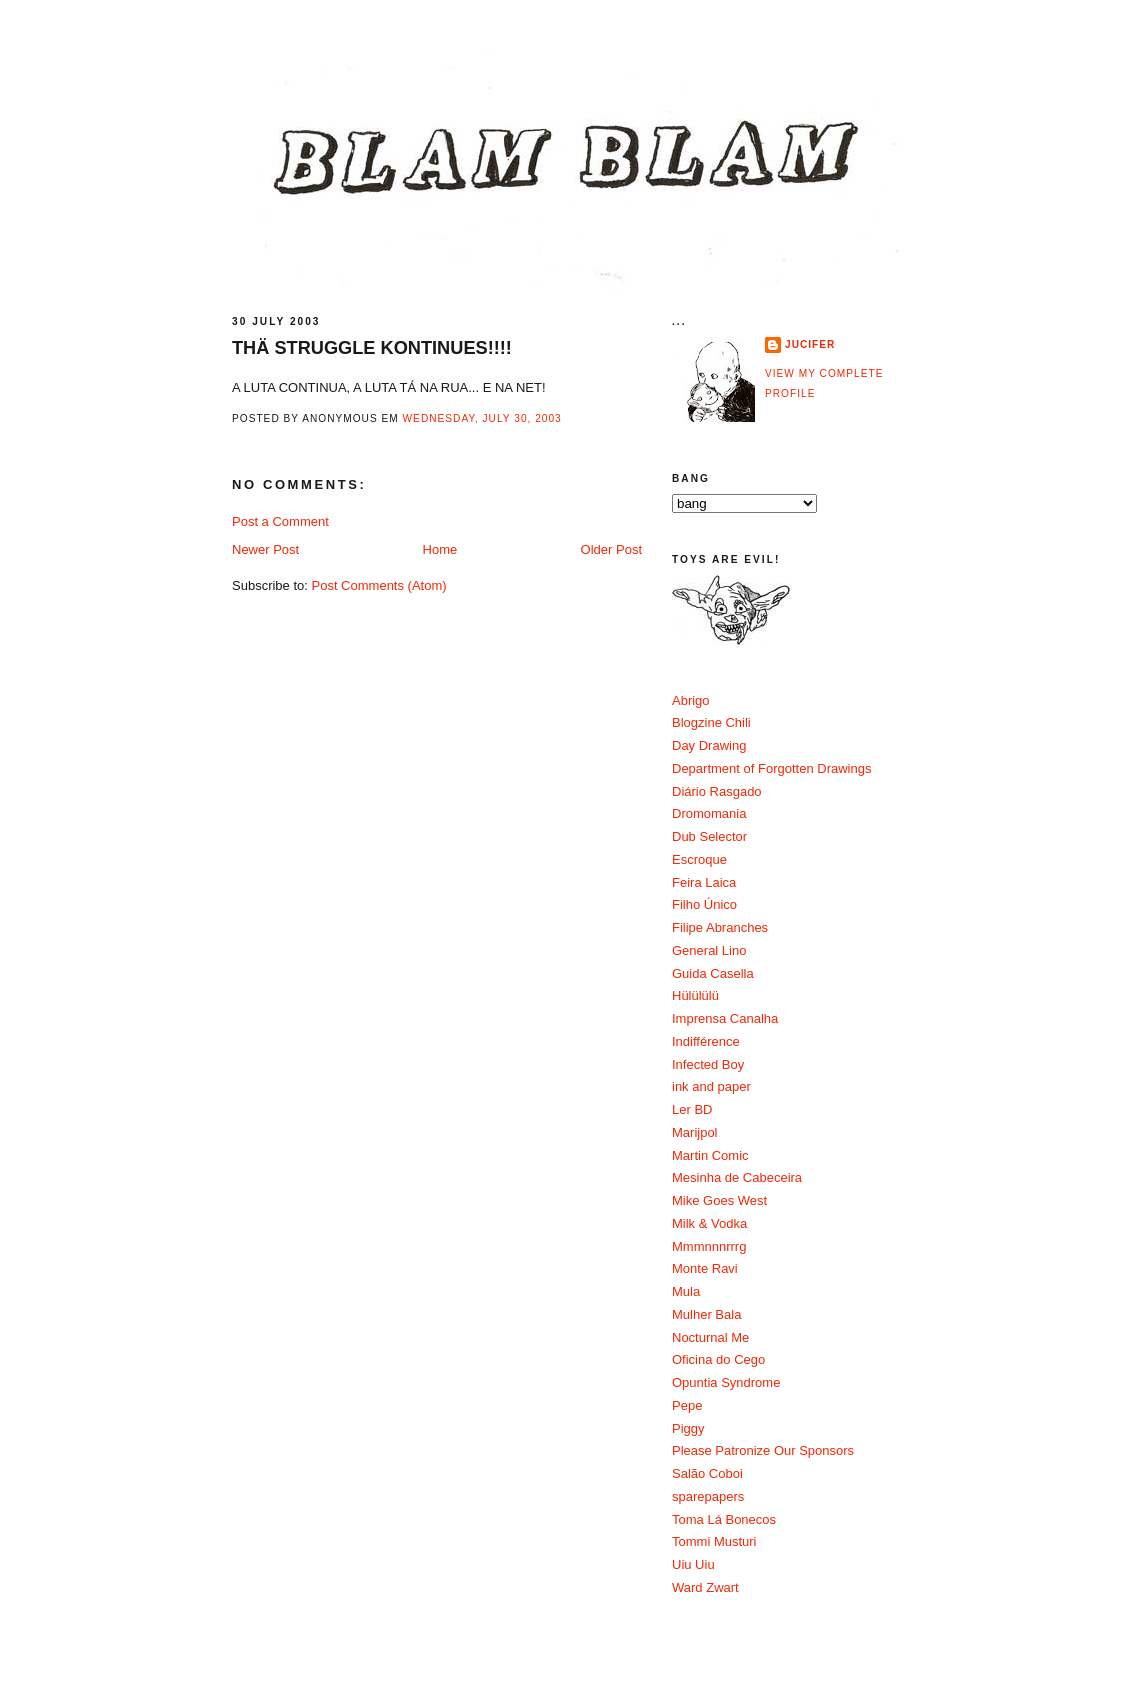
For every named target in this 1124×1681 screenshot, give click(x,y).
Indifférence (706, 1041)
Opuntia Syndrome (726, 1382)
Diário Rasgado (717, 791)
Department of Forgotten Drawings (771, 768)
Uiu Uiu (693, 1564)
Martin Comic (710, 1155)
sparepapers (708, 1496)
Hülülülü (695, 995)
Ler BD (692, 1109)
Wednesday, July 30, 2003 (482, 418)
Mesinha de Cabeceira (737, 1177)
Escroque (699, 859)
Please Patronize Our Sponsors (763, 1450)
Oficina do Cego (718, 1359)
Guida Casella (713, 973)
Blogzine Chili (711, 722)
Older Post (611, 549)
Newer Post (265, 549)
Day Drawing (709, 745)
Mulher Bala (706, 1314)
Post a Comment (280, 521)
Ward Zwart (705, 1587)
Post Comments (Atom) (379, 585)
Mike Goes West (719, 1200)
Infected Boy (708, 1064)
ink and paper (711, 1086)
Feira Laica (704, 882)
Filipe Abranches (720, 927)
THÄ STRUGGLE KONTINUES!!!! (372, 348)
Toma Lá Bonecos (724, 1519)
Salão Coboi (707, 1473)
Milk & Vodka (709, 1223)
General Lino (709, 950)
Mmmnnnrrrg (709, 1246)
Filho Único (704, 904)
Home (440, 549)
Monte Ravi (705, 1268)
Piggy (688, 1428)
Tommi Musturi (714, 1541)
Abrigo (691, 700)
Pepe (687, 1405)
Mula (686, 1291)
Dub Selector (709, 836)
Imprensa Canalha (725, 1018)
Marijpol (695, 1132)
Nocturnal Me (710, 1337)
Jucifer (810, 344)
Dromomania (709, 813)
